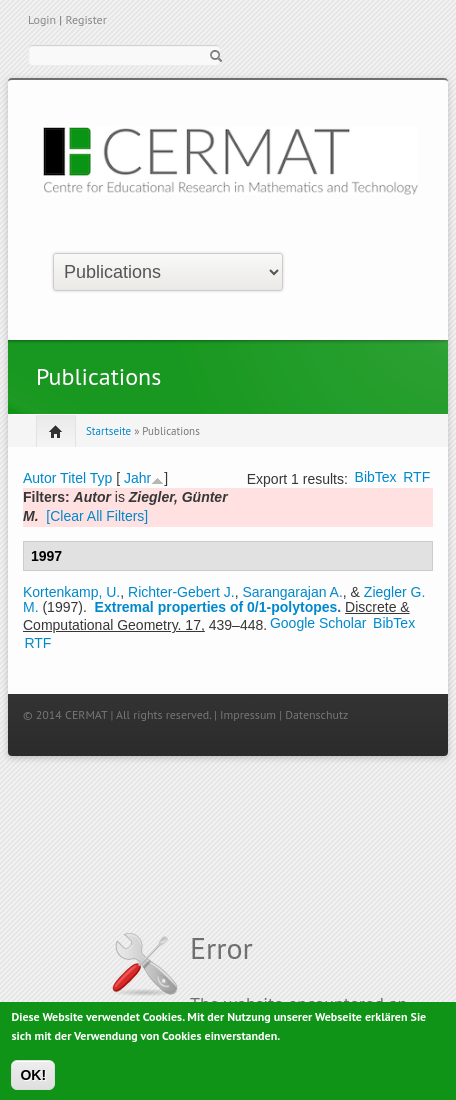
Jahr (137, 478)
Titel (73, 478)
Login (42, 19)
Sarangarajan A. (292, 592)
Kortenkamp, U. (71, 592)
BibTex (376, 477)
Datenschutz (316, 714)
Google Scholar (318, 623)
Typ (101, 478)
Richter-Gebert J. (181, 592)
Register (85, 19)
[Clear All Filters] (97, 516)
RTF (416, 477)
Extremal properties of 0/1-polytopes (216, 607)
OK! (33, 1080)
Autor (39, 478)
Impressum (248, 714)
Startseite (108, 431)
